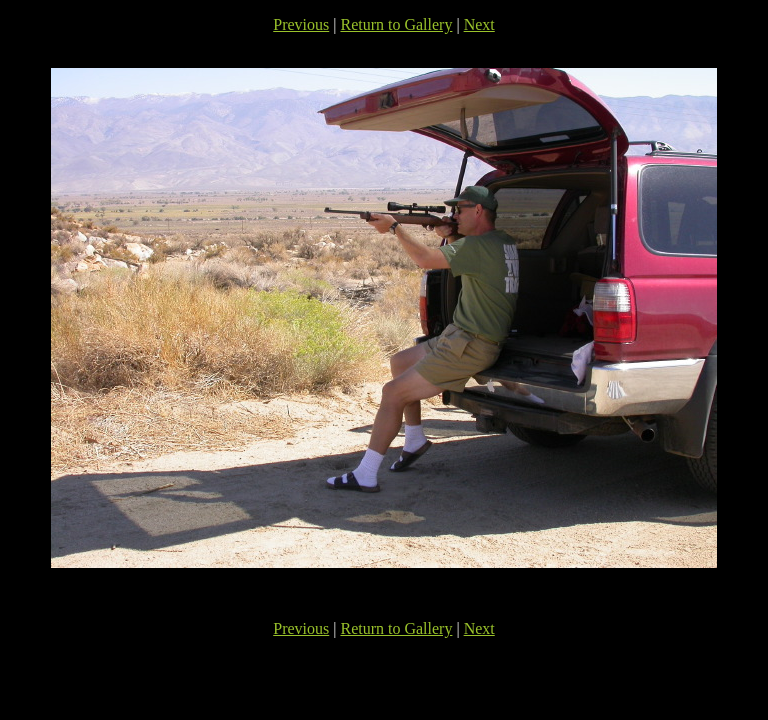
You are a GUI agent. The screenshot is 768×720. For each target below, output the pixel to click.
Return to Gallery (396, 24)
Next (479, 24)
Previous (301, 24)
